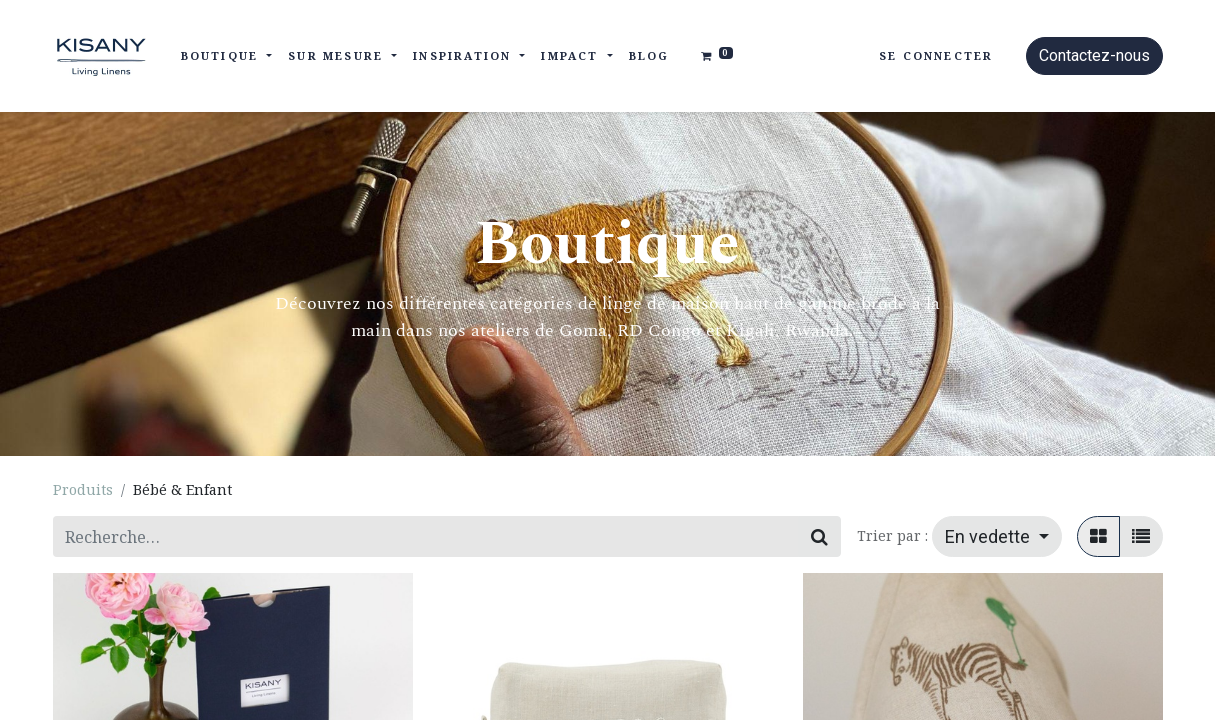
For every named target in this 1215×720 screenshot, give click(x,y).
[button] (997, 536)
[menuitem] (649, 56)
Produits (83, 489)
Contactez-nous (1094, 55)
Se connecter (936, 55)
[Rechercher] (819, 536)
